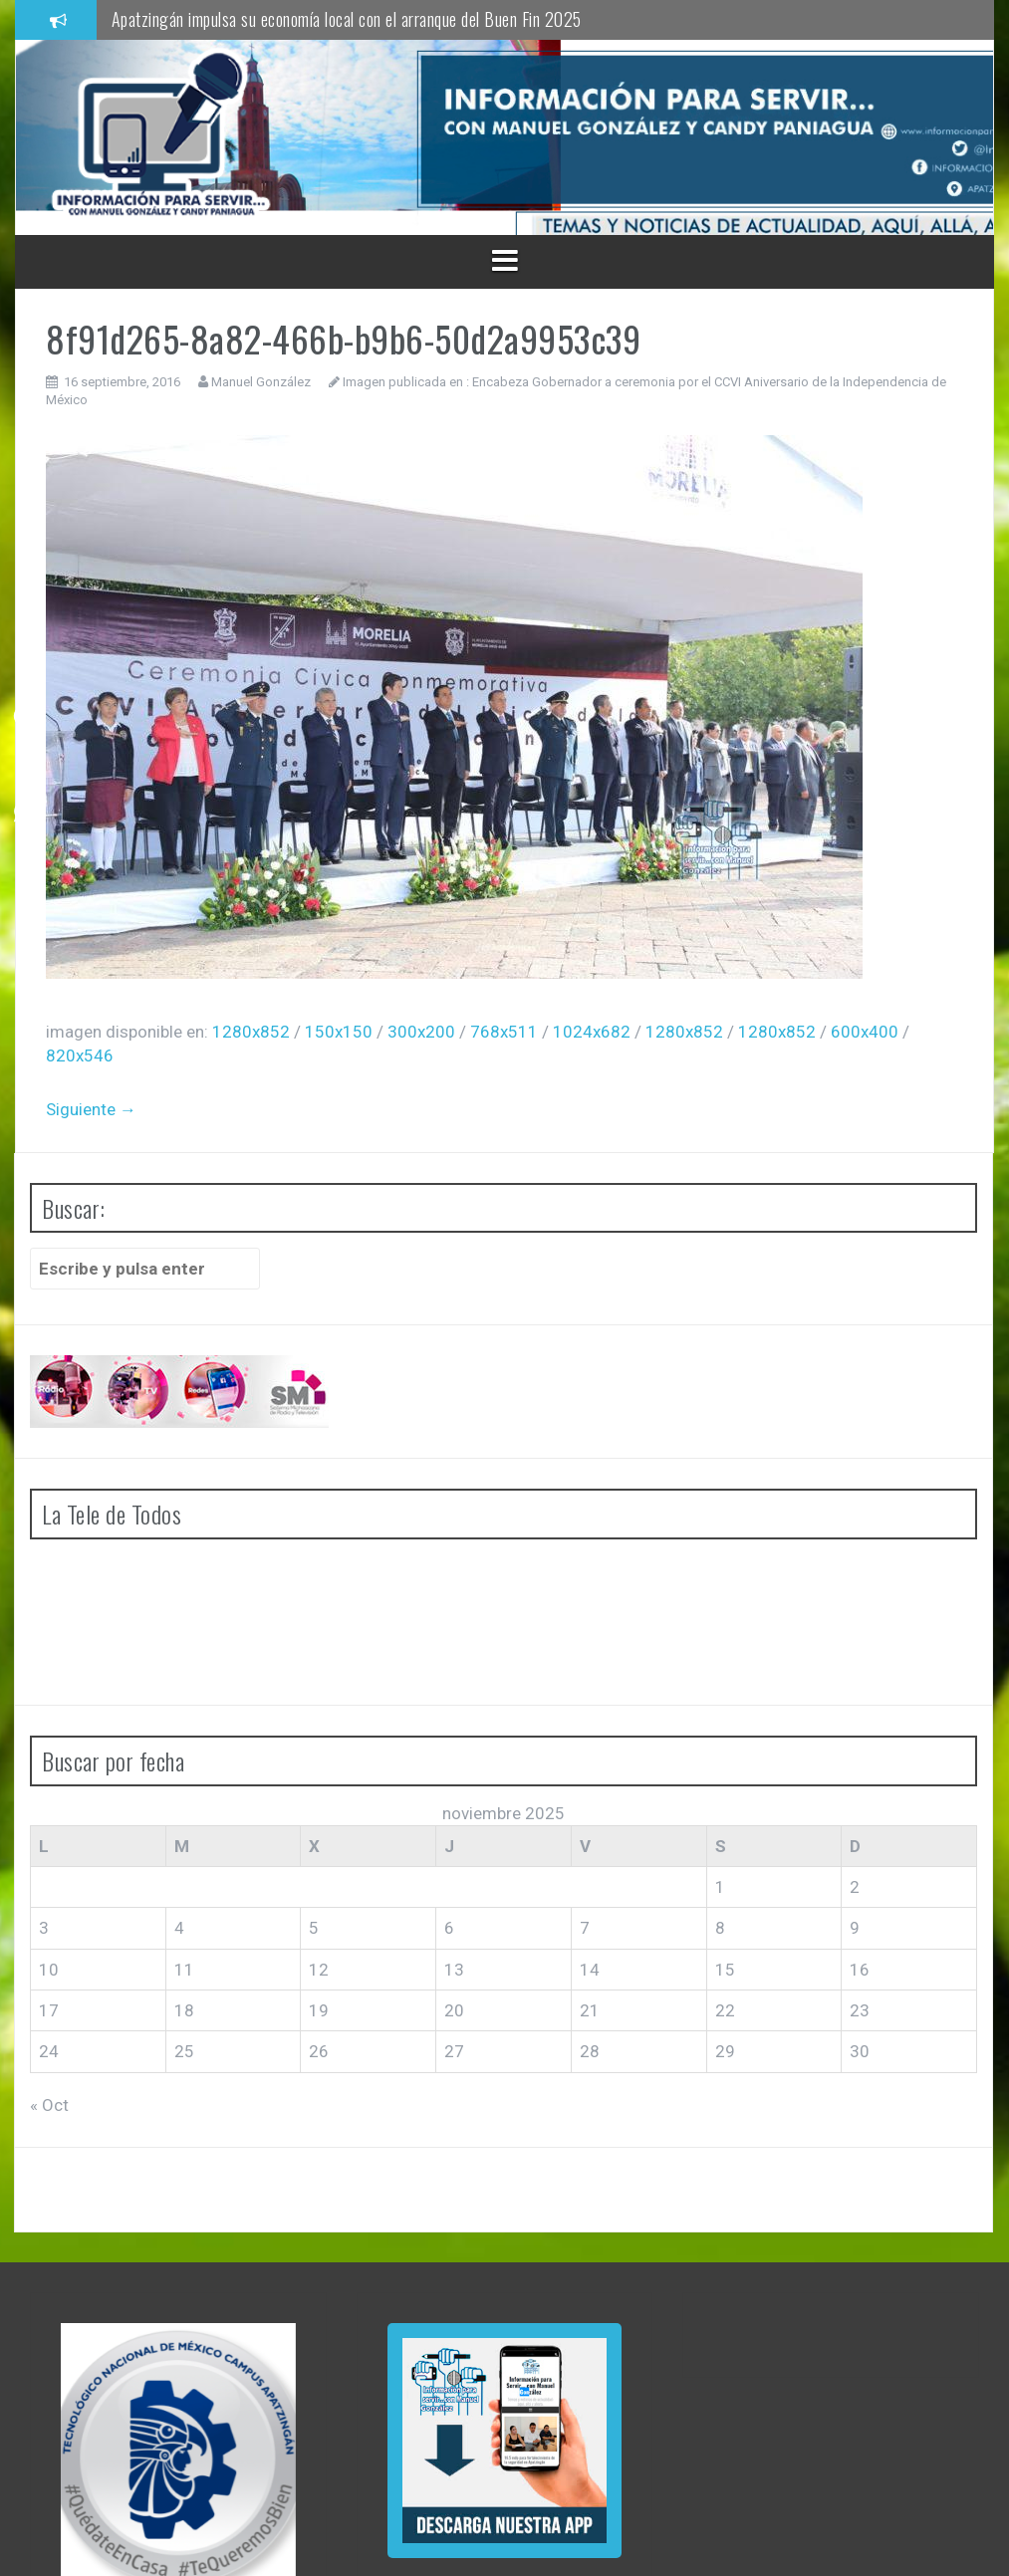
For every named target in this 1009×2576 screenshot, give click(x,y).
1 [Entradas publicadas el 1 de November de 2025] (720, 1887)
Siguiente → (91, 1109)
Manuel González (261, 381)
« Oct (49, 2105)
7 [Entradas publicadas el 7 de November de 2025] (585, 1928)
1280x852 (251, 1032)
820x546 (80, 1055)
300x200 (421, 1032)
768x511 (504, 1032)
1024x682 (592, 1032)
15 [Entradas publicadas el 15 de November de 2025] (725, 1970)
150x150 (339, 1032)
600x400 (864, 1032)
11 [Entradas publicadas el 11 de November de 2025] (184, 1970)
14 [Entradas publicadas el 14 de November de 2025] (590, 1970)
